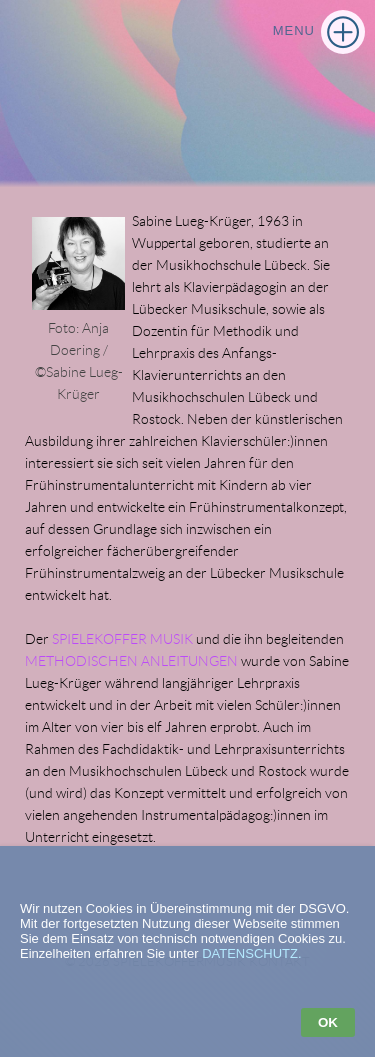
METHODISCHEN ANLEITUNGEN (131, 661)
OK (328, 1022)
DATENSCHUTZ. (251, 953)
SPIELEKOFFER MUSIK (122, 639)
